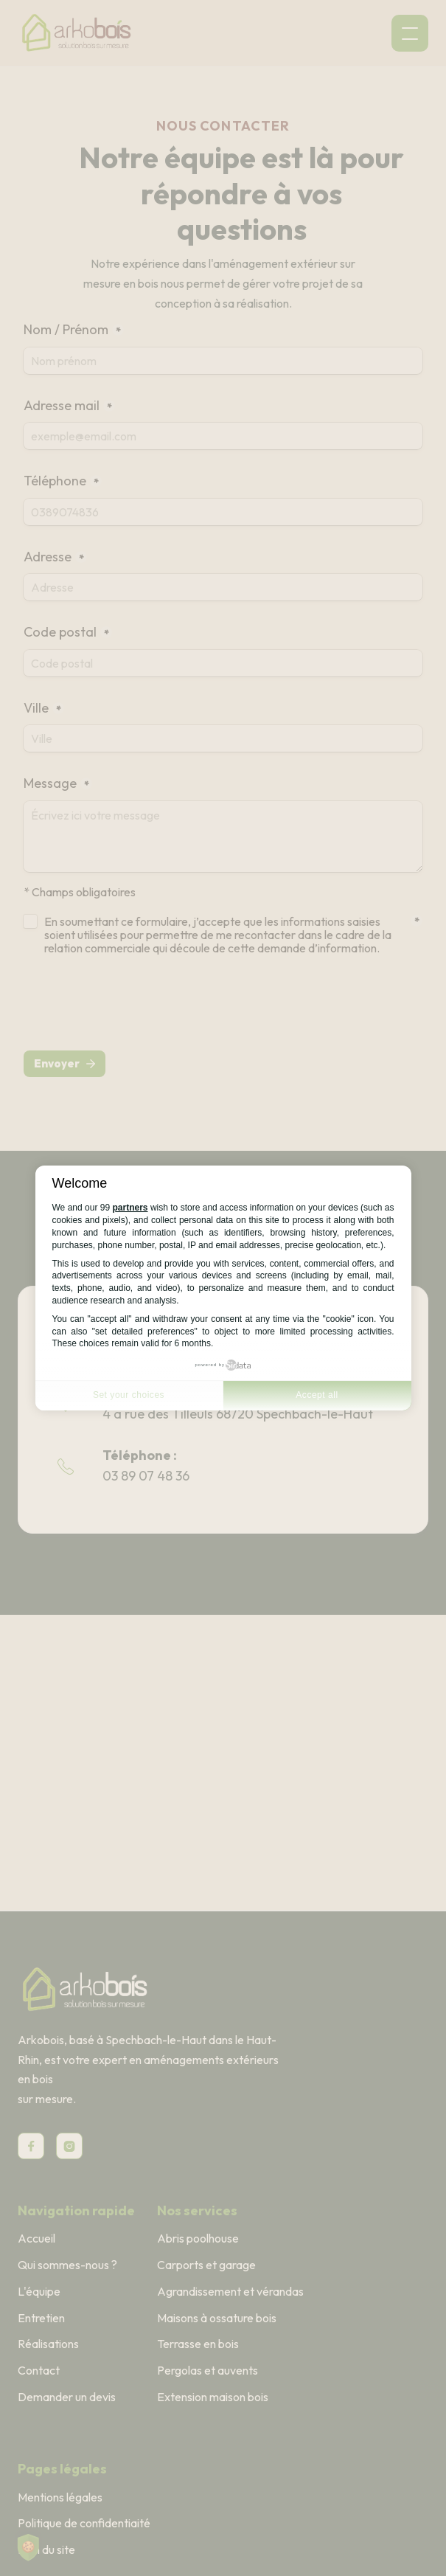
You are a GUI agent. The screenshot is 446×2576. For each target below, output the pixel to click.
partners (130, 1207)
